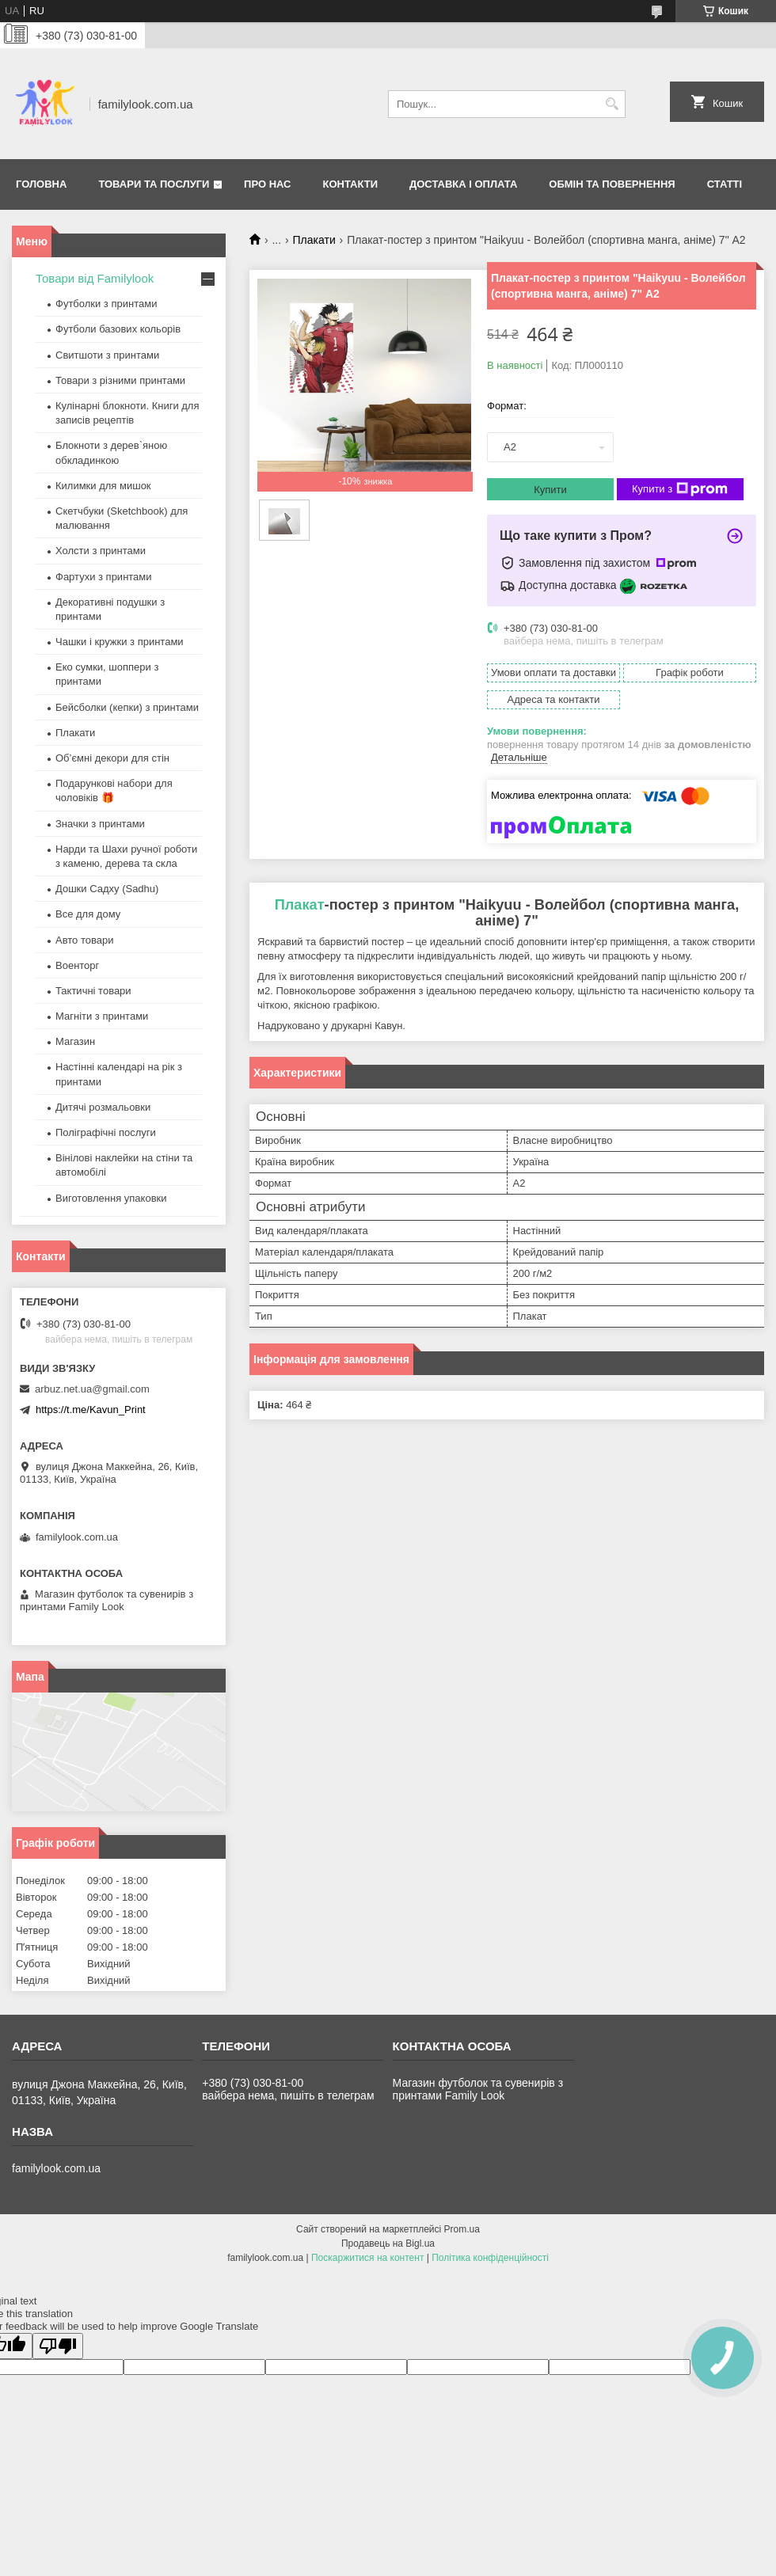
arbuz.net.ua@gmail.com (92, 1389)
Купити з (680, 489)
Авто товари (84, 940)
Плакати (314, 240)
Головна (41, 184)
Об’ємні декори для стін (112, 758)
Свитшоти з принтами (107, 355)
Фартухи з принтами (103, 577)
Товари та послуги (153, 184)
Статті (724, 184)
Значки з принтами (100, 824)
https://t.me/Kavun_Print (91, 1409)
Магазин (75, 1041)
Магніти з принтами (101, 1016)
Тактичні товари (93, 991)
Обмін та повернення (612, 184)
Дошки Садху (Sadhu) (106, 889)
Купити (550, 490)
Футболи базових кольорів (118, 329)
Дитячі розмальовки (102, 1107)
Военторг (77, 965)
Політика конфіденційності (490, 2257)
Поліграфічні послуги (105, 1132)
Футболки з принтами (106, 304)
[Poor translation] (57, 2346)
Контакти (350, 184)
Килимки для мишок (103, 486)
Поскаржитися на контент (367, 2257)
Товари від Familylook (95, 278)
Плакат (300, 905)
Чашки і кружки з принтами (119, 642)
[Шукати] (612, 104)
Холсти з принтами (100, 551)
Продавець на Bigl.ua (388, 2243)
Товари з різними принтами (120, 380)
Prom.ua (462, 2229)
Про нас (267, 184)
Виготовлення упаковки (111, 1198)
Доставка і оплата (463, 184)
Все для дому (87, 914)
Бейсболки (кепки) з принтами (127, 707)
